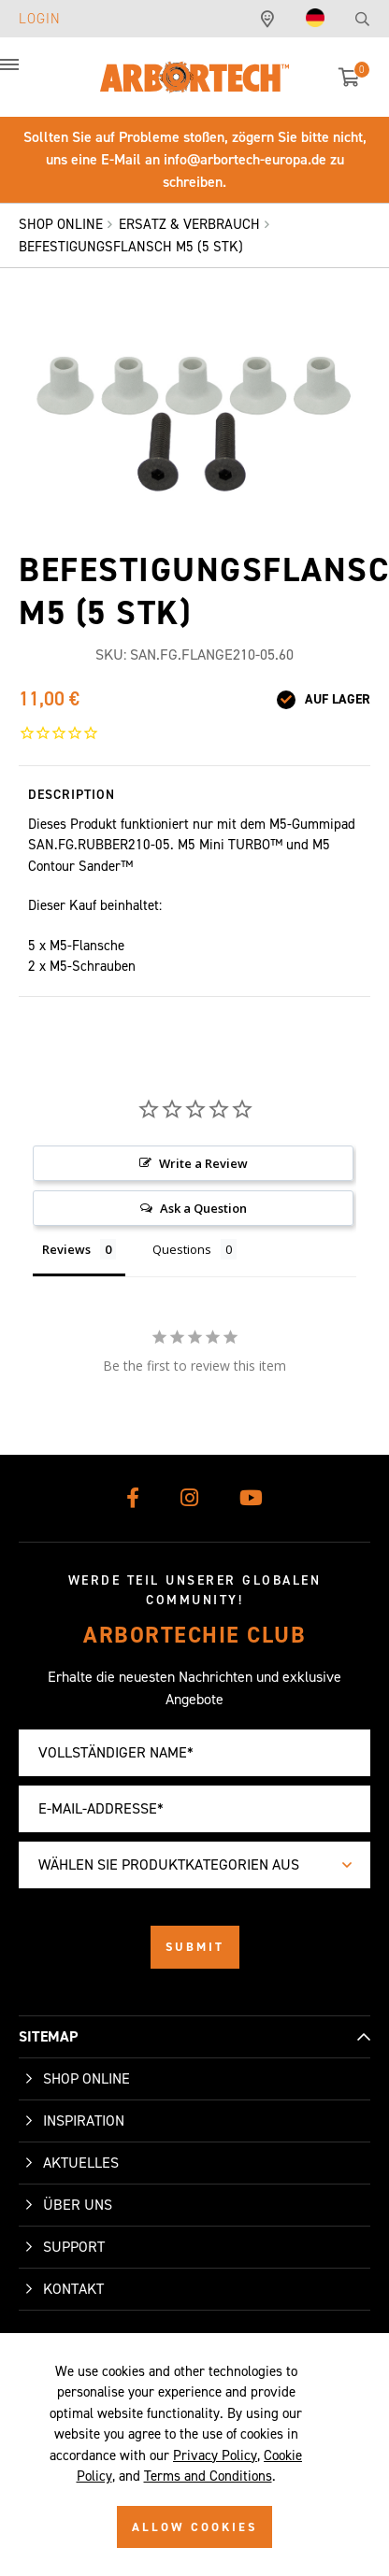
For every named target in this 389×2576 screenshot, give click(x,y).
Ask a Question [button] (203, 1208)
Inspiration (83, 2120)
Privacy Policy (215, 2455)
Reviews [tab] (66, 1249)
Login (40, 18)
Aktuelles (81, 2162)
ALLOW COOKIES (194, 2527)
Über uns (77, 2204)
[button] (28, 75)
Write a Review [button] (203, 1163)
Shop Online (86, 2078)
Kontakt (73, 2288)
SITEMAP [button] (48, 2036)
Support (74, 2246)
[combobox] (194, 1865)
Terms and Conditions (208, 2476)
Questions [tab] (181, 1249)
